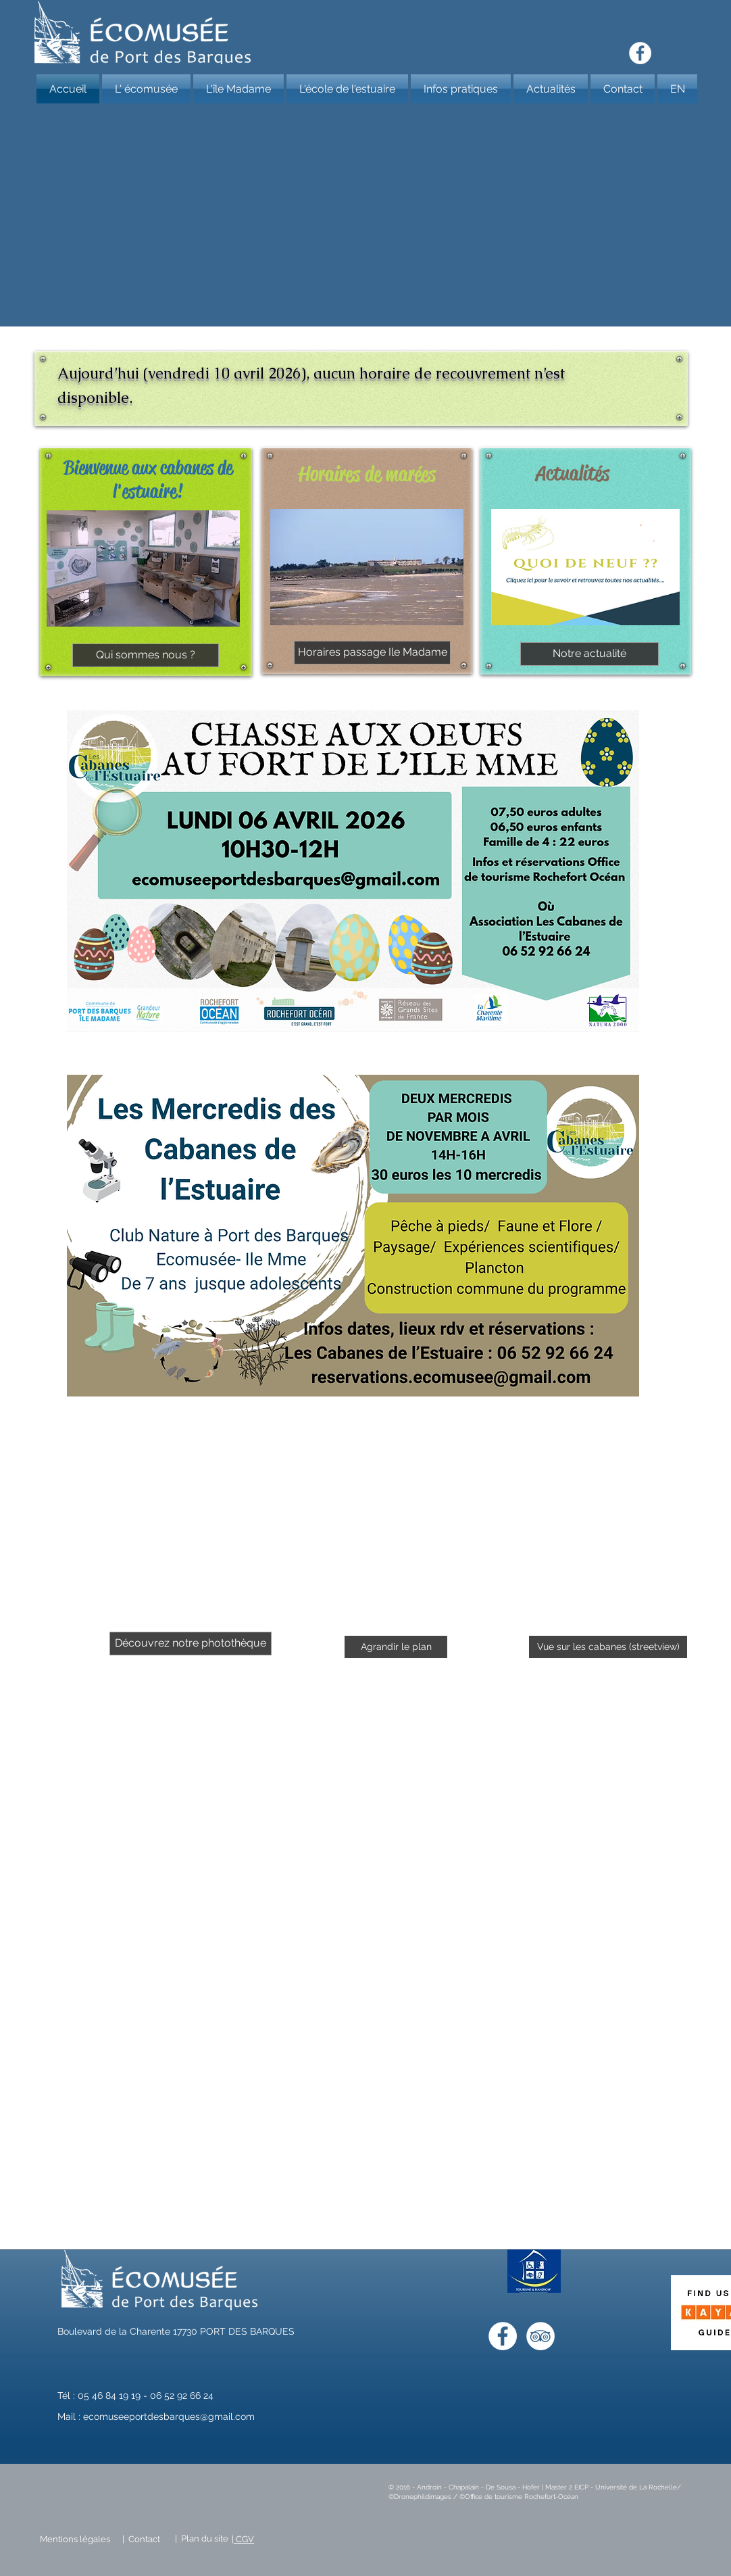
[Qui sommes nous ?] (145, 655)
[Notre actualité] (589, 654)
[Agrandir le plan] (396, 1647)
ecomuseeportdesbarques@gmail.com (169, 2416)
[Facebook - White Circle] (640, 53)
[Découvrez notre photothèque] (190, 1643)
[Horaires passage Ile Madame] (372, 652)
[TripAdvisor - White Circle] (540, 2336)
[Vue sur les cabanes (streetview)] (608, 1647)
